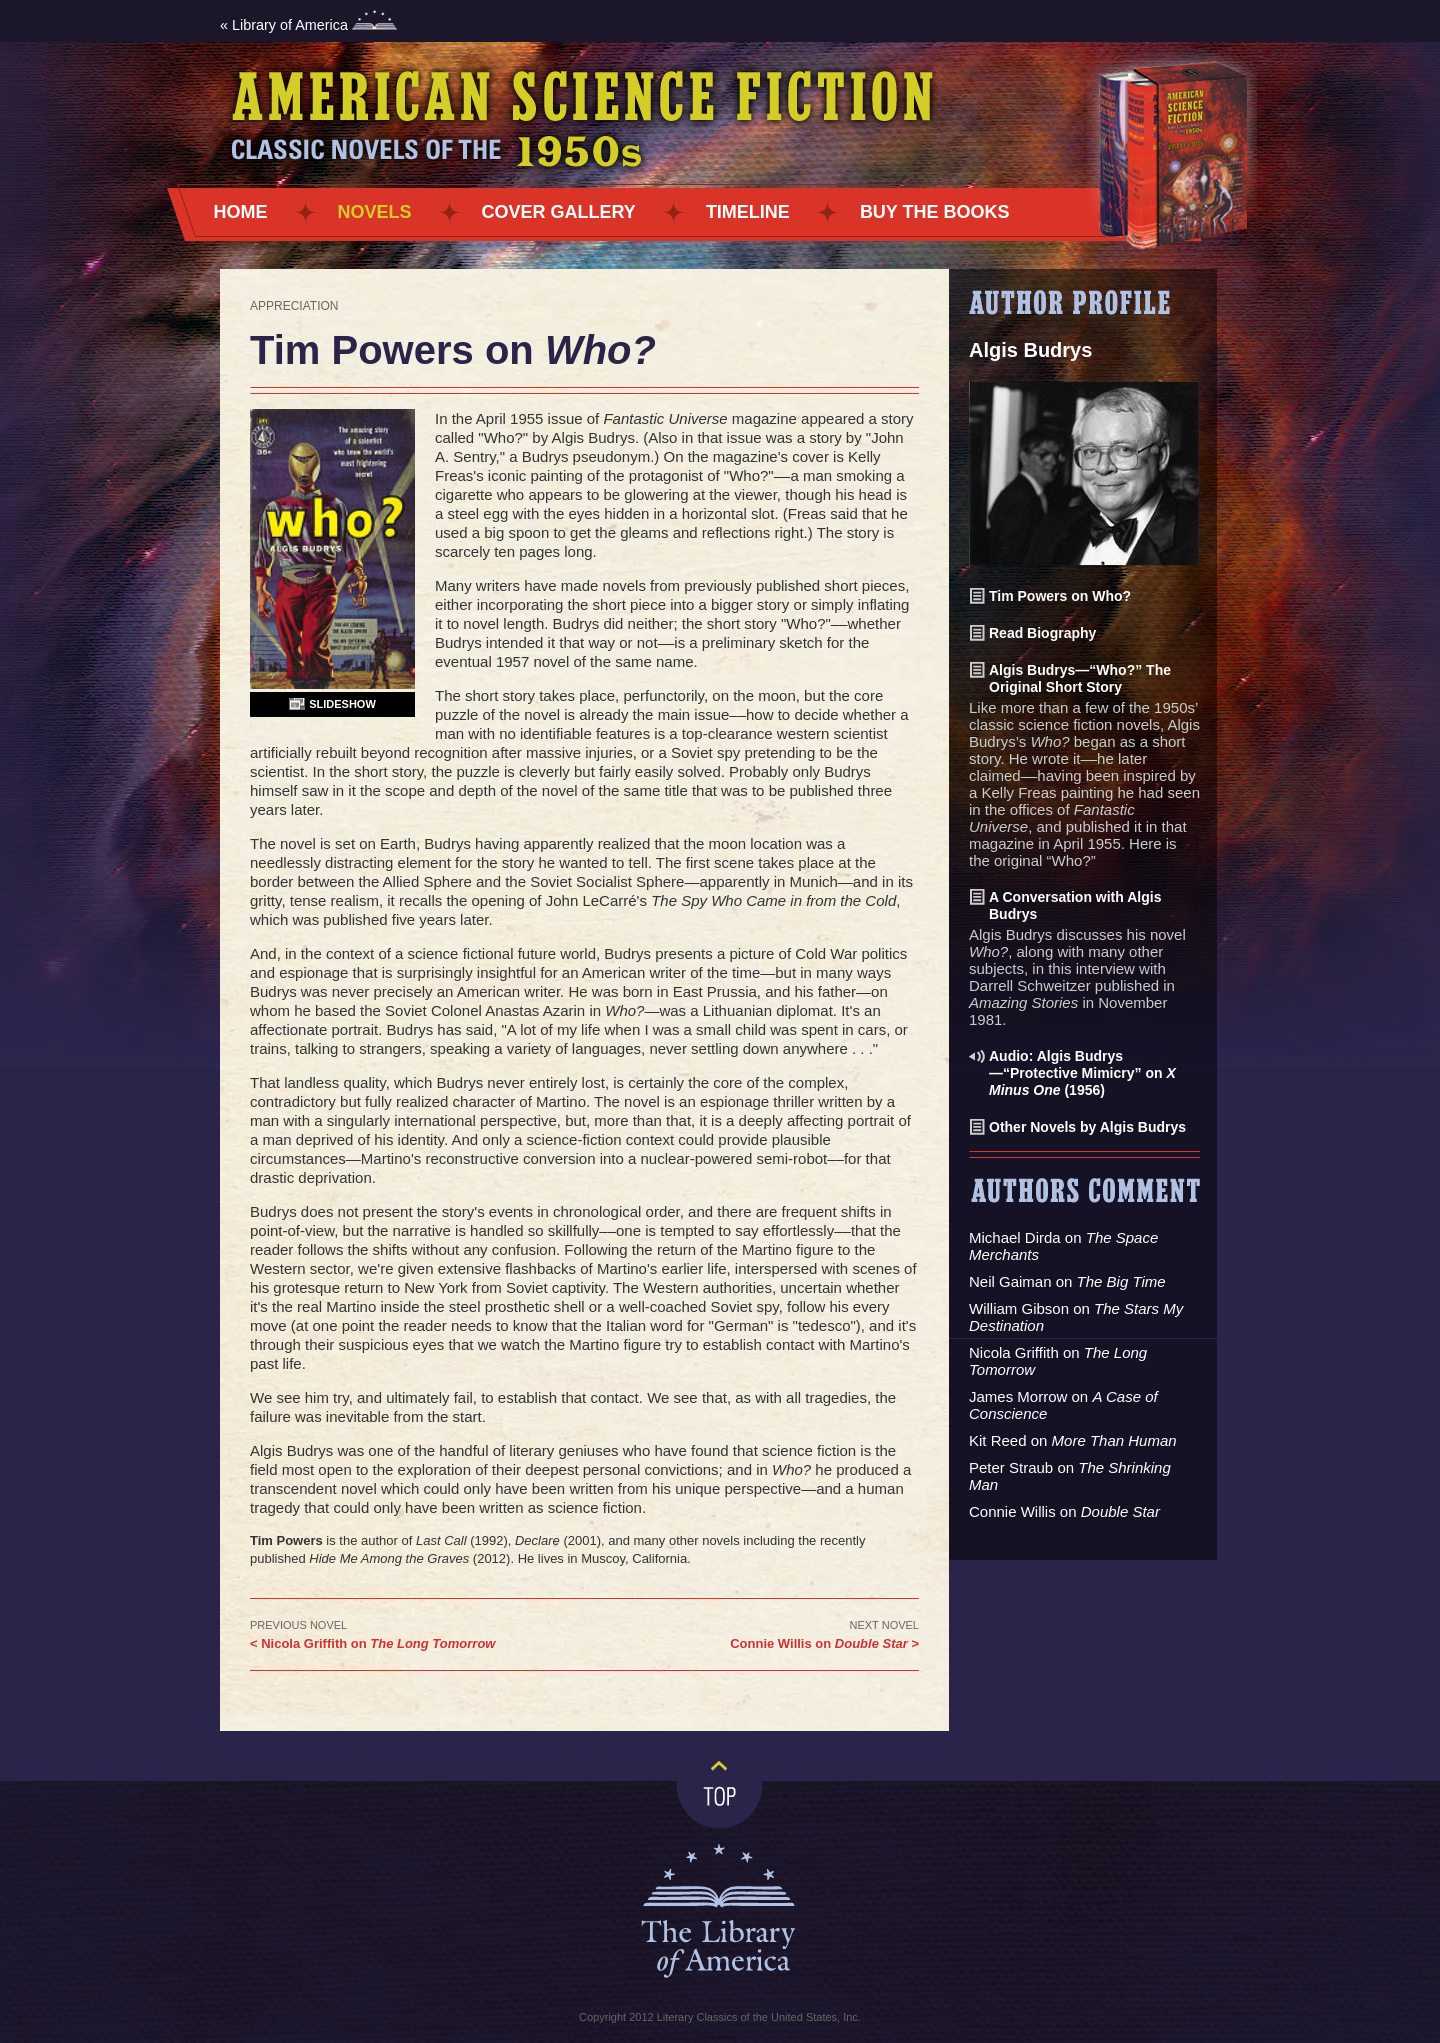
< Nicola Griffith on (372, 1643)
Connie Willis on (1064, 1511)
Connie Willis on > (824, 1643)
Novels (375, 212)
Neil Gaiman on (1067, 1281)
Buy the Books (935, 212)
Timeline (748, 212)
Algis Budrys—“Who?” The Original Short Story (1080, 678)
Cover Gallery (559, 212)
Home (241, 212)
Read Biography (1042, 633)
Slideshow (342, 704)
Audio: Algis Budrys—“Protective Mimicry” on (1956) (1082, 1073)
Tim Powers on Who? (1060, 596)
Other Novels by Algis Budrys (1087, 1127)
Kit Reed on (1073, 1440)
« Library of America (308, 25)
